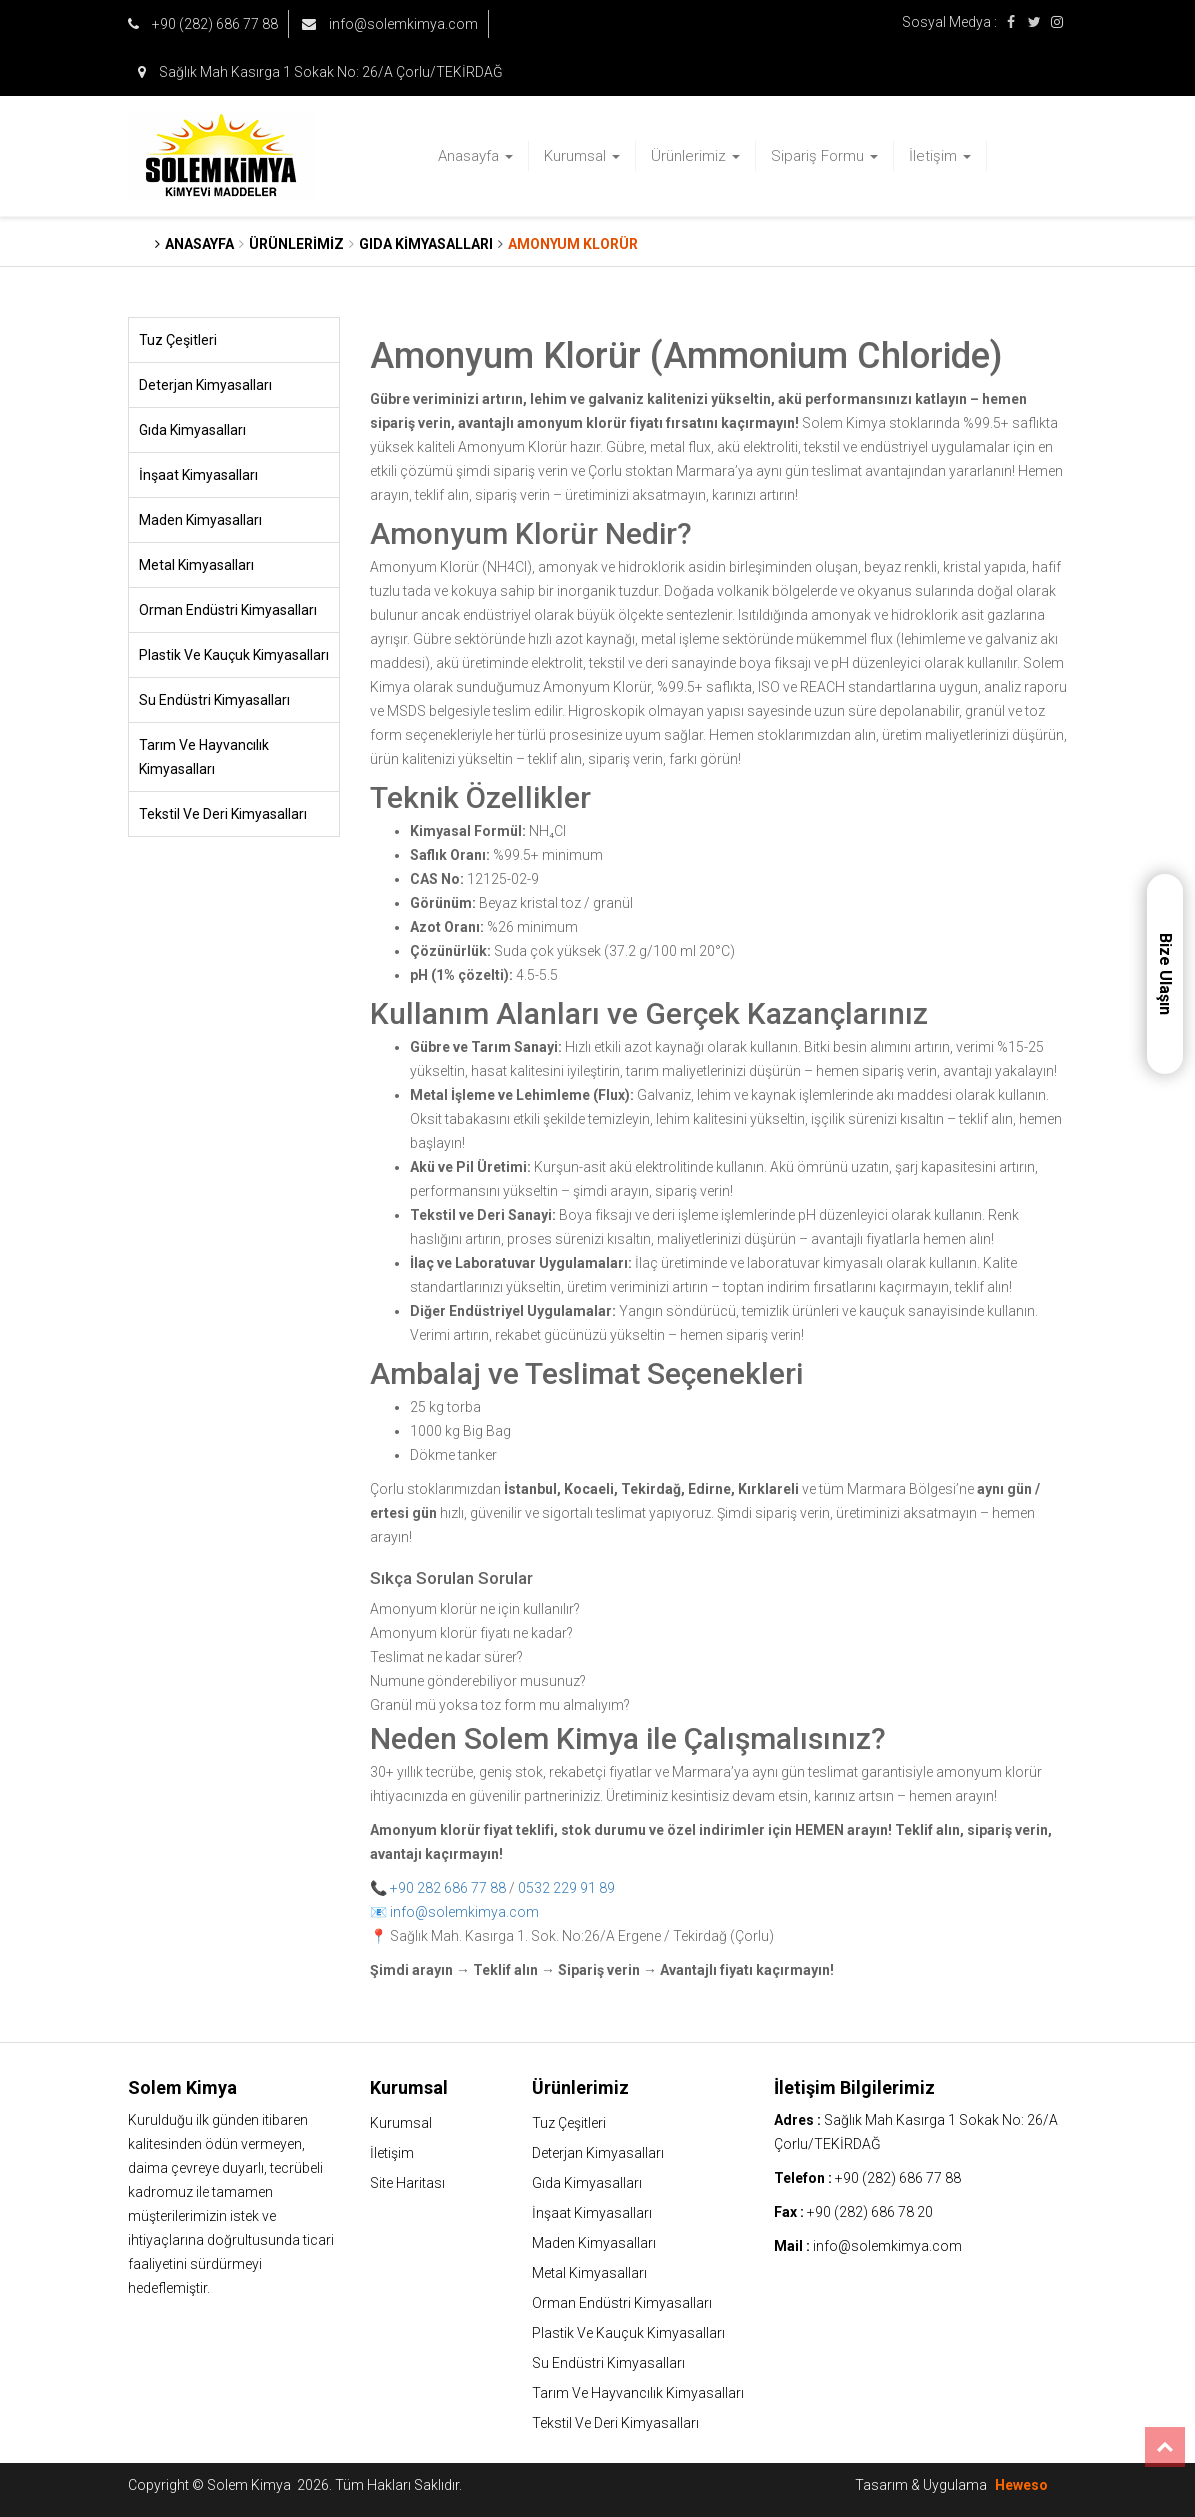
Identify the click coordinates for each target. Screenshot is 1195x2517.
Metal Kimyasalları (196, 565)
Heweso (1021, 2485)
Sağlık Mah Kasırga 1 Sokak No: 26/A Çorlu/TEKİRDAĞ (320, 72)
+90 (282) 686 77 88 (203, 24)
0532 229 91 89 (566, 1888)
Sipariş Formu (824, 156)
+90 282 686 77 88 (448, 1888)
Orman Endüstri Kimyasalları (228, 610)
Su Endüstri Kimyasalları (214, 700)
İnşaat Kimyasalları (198, 475)
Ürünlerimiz (695, 156)
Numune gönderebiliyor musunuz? (478, 1681)
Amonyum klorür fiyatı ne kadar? (471, 1633)
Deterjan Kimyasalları (205, 385)
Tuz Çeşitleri (178, 340)
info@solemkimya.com (390, 24)
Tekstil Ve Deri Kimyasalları (223, 814)
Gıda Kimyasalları (192, 430)
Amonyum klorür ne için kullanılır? (475, 1609)
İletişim (940, 156)
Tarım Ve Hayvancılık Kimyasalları (204, 757)
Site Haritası (407, 2183)
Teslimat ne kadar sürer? (446, 1657)
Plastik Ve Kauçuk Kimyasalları (234, 655)
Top (1165, 2447)
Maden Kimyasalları (200, 520)
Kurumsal (582, 156)
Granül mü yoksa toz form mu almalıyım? (500, 1705)
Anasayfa (475, 156)
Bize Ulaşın (1165, 974)
